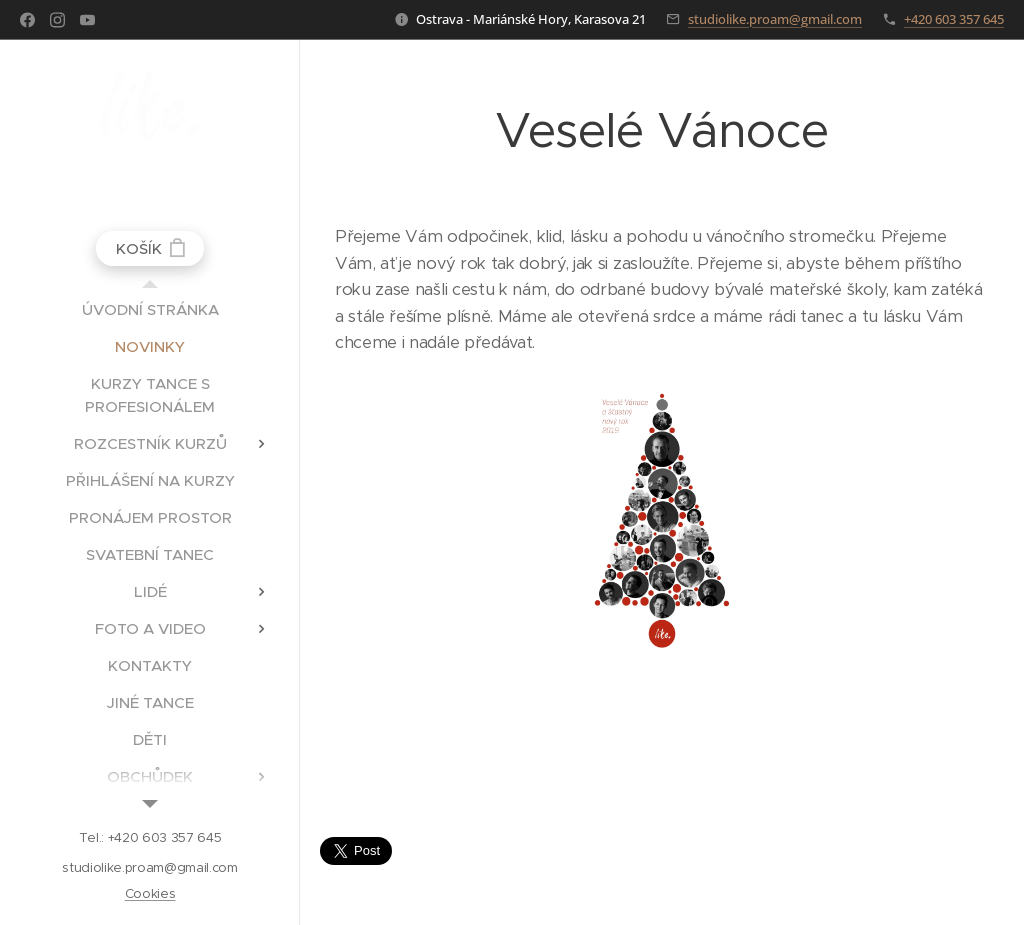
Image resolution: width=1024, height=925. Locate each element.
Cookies (150, 893)
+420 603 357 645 (954, 19)
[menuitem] (150, 309)
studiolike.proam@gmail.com (775, 19)
